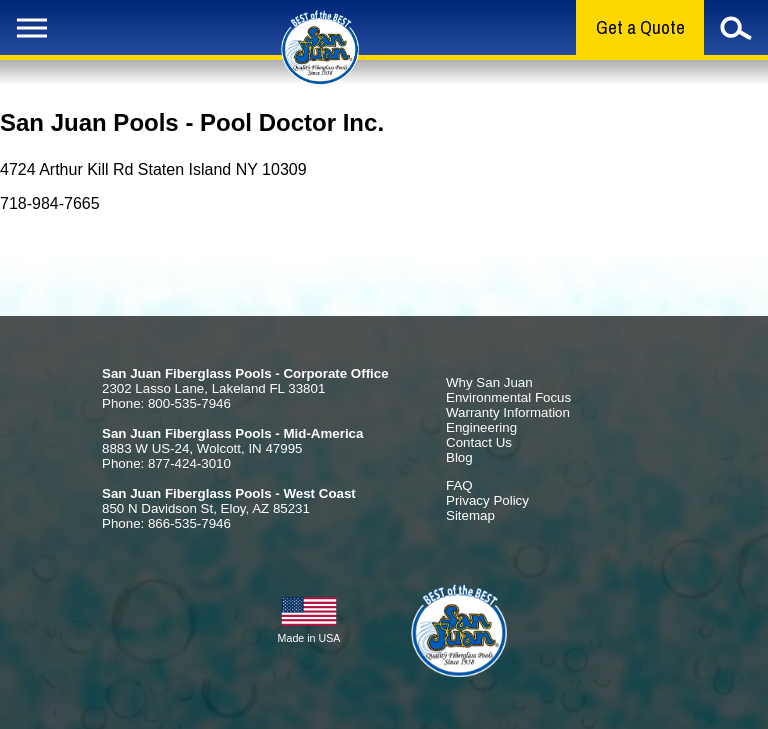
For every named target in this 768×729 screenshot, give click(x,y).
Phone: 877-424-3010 (166, 463)
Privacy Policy (487, 500)
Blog (459, 457)
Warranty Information (508, 412)
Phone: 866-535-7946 (166, 523)
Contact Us (479, 442)
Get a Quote (640, 27)
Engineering (481, 427)
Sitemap (470, 515)
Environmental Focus (508, 397)
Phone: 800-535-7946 (166, 403)
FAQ (459, 485)
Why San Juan (489, 382)
